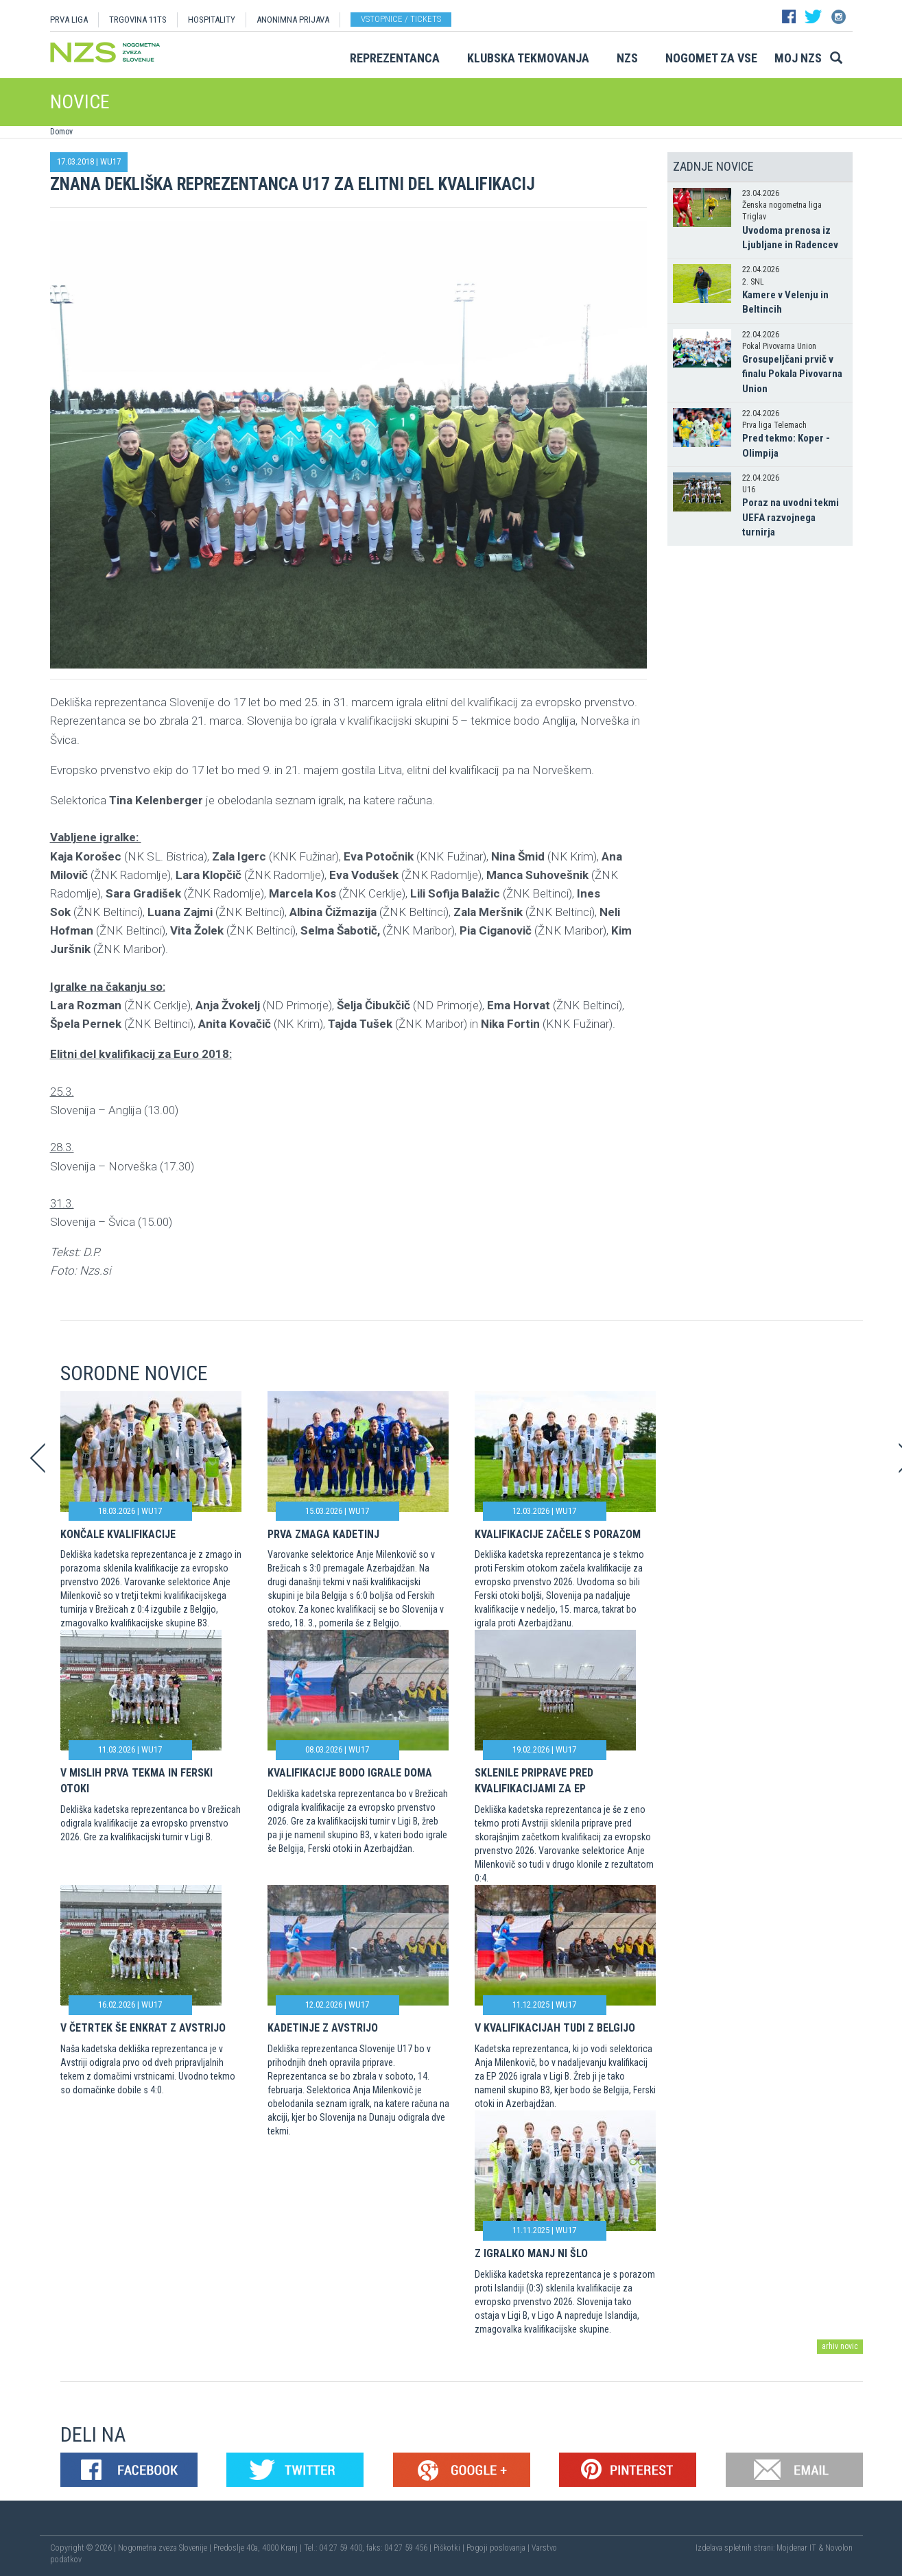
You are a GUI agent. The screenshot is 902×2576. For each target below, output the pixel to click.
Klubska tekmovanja (528, 58)
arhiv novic (840, 2346)
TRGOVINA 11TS (138, 19)
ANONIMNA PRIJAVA (293, 19)
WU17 (110, 161)
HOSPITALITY (211, 19)
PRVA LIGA (69, 19)
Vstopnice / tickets (401, 19)
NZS (627, 58)
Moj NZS (798, 58)
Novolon (839, 2548)
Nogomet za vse (711, 58)
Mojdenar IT (796, 2548)
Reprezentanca (395, 58)
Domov (61, 131)
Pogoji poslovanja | (499, 2548)
